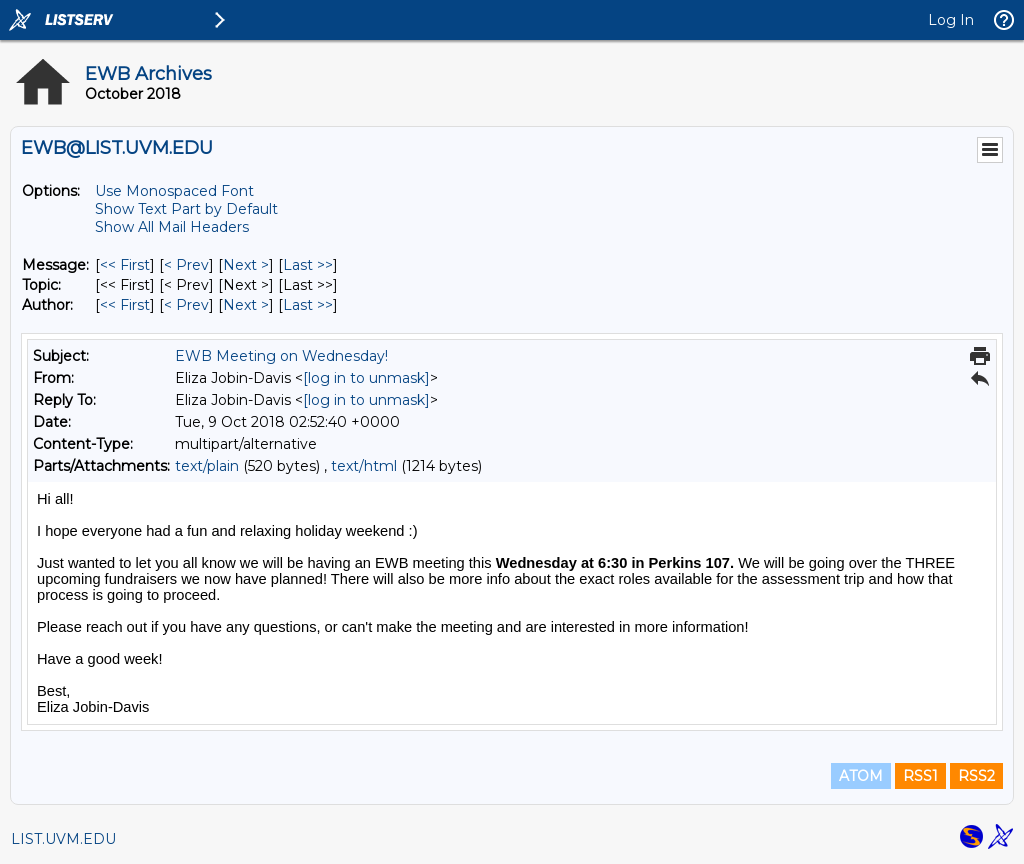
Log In (951, 20)
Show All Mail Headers (172, 227)
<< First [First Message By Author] (125, 305)
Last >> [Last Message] (308, 265)
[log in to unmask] (366, 378)
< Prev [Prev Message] (186, 265)
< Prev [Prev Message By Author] (186, 305)
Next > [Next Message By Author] (246, 305)
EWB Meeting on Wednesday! (281, 356)
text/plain (207, 466)
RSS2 (976, 776)
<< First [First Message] (125, 265)
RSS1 (920, 776)
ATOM (861, 776)
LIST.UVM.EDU (63, 839)
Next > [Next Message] (246, 265)
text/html (364, 466)
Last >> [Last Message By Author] (308, 305)
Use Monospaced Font (174, 191)
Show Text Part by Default (186, 209)
